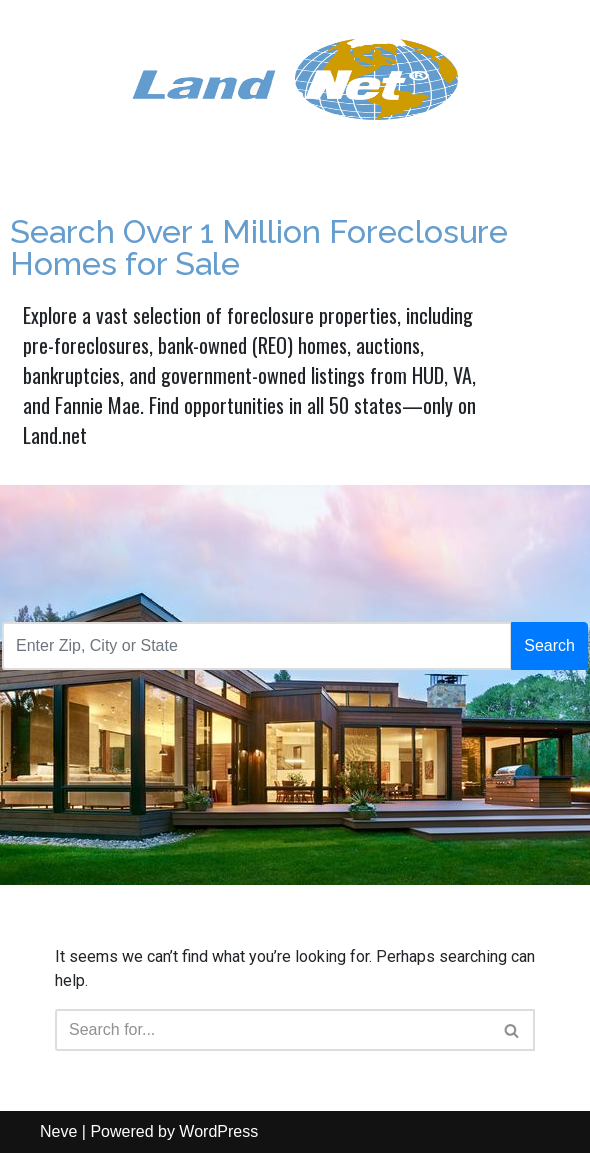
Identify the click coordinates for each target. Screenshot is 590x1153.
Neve (58, 1131)
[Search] (512, 1030)
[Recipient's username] (257, 646)
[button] (511, 1030)
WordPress (218, 1131)
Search (549, 645)
